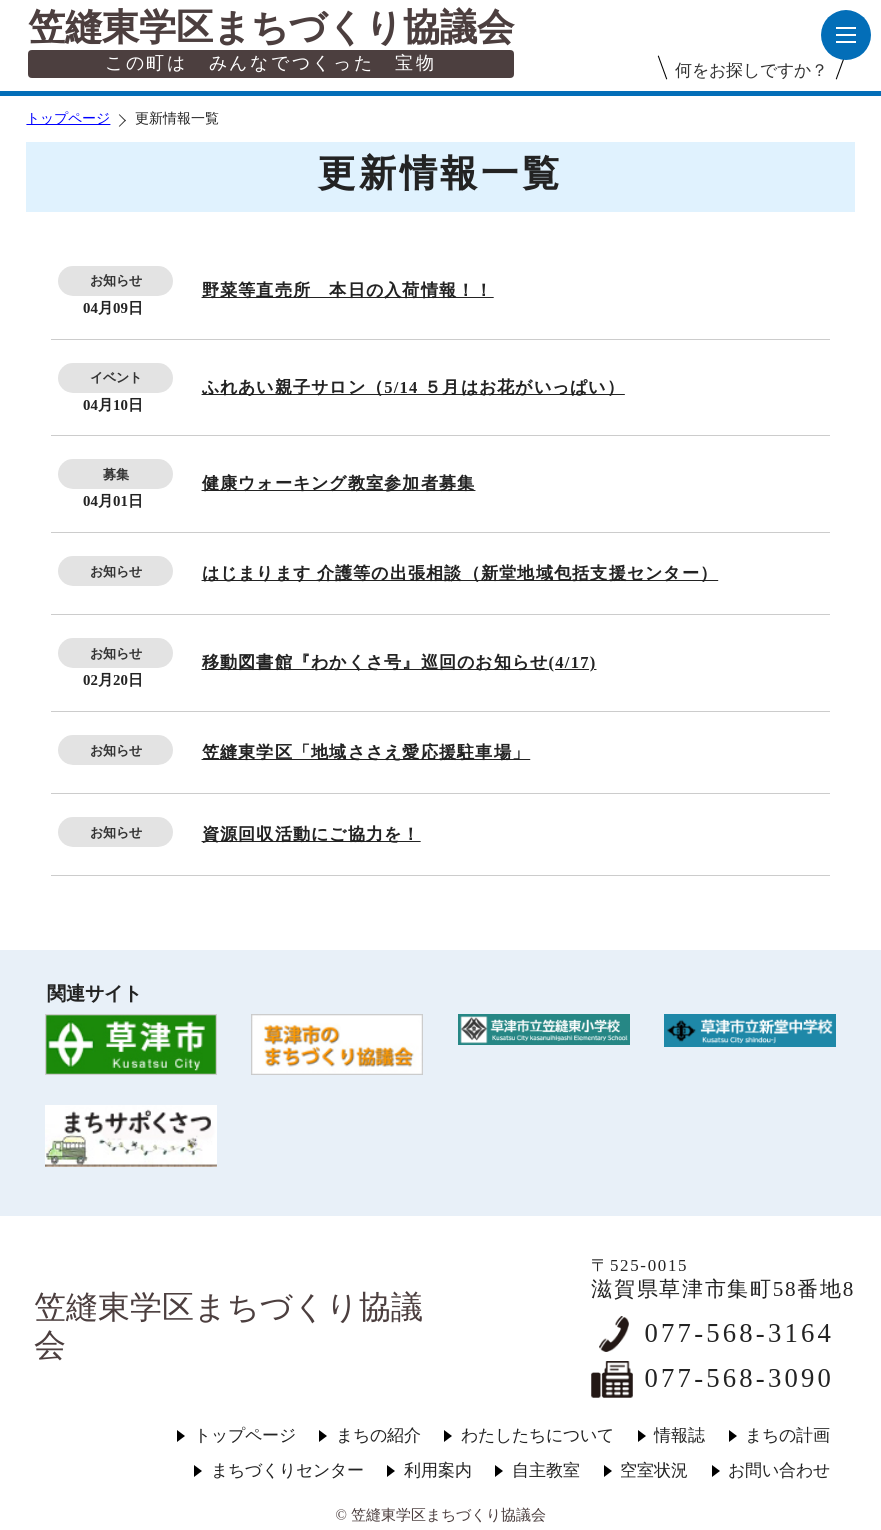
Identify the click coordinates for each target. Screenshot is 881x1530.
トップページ (68, 118)
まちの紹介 (378, 1435)
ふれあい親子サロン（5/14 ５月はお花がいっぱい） (413, 387)
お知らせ (116, 280)
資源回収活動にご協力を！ (311, 834)
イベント (116, 377)
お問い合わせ (779, 1470)
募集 (116, 474)
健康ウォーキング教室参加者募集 (339, 483)
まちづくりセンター (287, 1470)
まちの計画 (787, 1435)
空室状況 (654, 1470)
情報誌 (679, 1435)
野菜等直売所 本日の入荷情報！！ (348, 290)
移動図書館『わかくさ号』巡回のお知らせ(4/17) (399, 662)
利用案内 (438, 1470)
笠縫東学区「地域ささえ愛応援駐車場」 (366, 752)
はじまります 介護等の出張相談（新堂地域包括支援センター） (460, 573)
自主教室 (546, 1470)
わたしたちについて (537, 1435)
